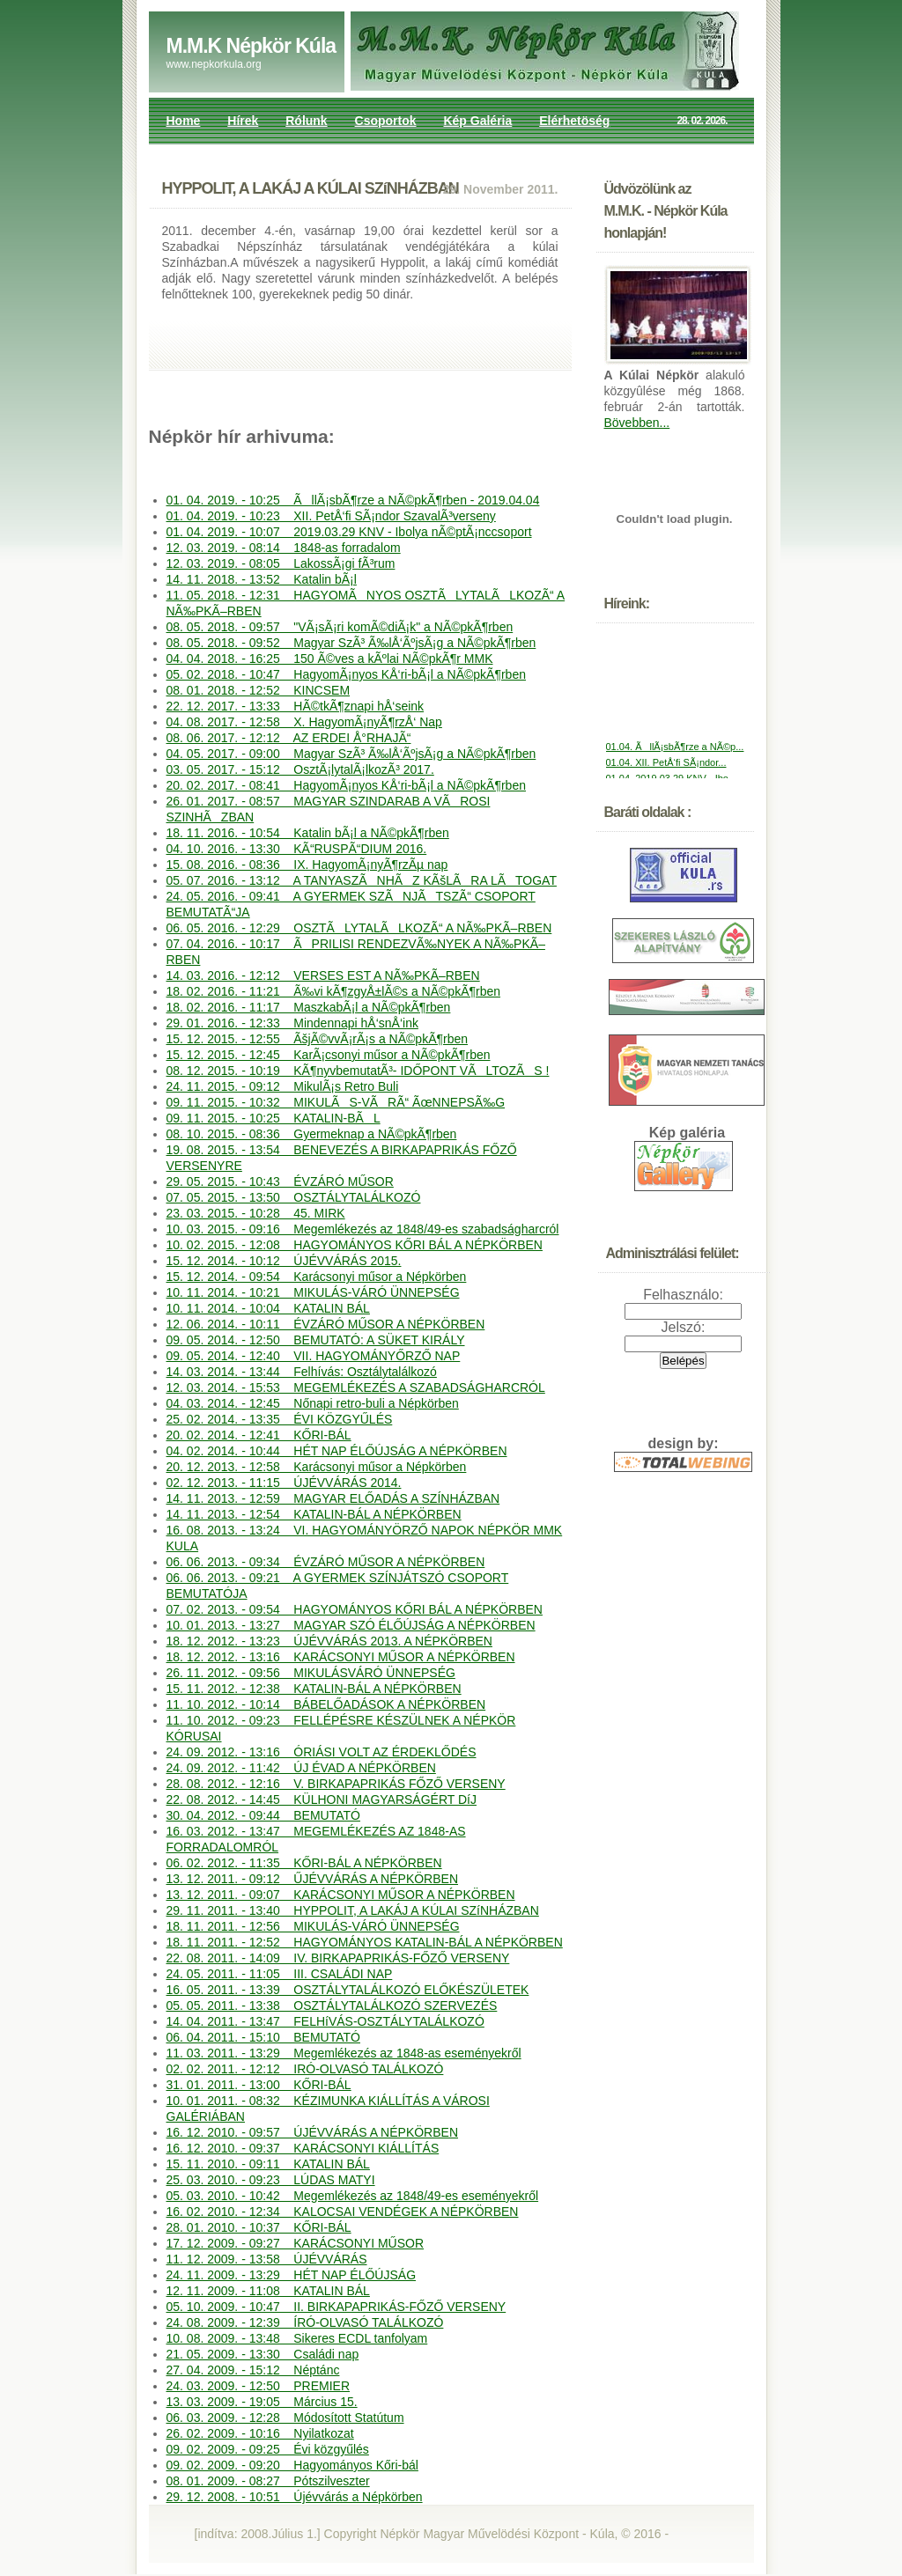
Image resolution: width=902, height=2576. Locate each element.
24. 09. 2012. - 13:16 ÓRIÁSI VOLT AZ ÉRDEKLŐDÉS (321, 1752)
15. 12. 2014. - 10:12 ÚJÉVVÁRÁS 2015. (284, 1261)
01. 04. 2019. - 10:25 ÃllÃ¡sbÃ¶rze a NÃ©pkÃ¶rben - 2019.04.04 (353, 500)
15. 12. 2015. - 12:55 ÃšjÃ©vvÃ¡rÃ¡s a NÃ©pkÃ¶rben (317, 1039)
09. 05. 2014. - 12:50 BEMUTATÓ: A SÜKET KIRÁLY (315, 1340)
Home (183, 121)
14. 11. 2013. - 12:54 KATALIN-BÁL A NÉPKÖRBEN (314, 1514)
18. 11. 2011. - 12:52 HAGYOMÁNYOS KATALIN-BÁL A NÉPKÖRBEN (364, 1942)
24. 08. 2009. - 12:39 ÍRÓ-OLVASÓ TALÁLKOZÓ (305, 2322)
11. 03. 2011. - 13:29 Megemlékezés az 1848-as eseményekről (343, 2053)
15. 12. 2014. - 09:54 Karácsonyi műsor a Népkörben (316, 1277)
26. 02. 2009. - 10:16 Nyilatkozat (260, 2433)
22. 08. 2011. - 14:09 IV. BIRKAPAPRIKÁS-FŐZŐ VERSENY (338, 1958)
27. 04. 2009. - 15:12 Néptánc (253, 2370)
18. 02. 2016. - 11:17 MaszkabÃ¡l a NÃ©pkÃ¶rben (308, 1007)
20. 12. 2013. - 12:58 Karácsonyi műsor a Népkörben (316, 1467)
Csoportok (386, 121)
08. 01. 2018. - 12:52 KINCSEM (258, 690)
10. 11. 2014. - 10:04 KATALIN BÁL (268, 1308)
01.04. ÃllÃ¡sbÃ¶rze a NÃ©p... (675, 755)
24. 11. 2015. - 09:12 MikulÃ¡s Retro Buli (282, 1086)
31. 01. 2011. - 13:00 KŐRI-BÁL (258, 2085)
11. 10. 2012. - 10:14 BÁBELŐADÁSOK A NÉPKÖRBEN (326, 1704)
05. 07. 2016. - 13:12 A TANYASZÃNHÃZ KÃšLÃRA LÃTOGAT (361, 880)
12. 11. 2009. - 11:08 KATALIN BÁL (268, 2291)
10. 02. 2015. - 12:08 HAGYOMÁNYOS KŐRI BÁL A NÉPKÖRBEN (354, 1245)
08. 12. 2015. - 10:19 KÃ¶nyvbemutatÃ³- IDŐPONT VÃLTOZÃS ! (358, 1071)
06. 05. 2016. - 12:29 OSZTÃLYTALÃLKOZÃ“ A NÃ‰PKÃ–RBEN (359, 928)
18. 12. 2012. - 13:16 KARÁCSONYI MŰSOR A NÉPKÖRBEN (340, 1657)
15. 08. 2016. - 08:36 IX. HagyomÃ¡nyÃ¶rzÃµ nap (307, 864)
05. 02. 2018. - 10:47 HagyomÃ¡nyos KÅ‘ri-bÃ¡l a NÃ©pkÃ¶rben (346, 674)
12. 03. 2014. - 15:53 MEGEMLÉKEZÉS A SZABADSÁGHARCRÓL (355, 1387)
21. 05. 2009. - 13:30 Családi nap (262, 2354)
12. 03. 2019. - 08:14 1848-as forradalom (283, 548)
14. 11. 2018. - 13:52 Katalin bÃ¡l (261, 579)
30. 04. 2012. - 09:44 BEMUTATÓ (263, 1815)
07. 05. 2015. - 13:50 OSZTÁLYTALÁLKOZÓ (293, 1197)
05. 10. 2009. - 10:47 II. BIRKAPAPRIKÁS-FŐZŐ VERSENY (336, 2307)
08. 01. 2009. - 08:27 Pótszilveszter (268, 2481)
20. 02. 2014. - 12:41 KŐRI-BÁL (258, 1435)
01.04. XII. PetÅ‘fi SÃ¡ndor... (666, 771)
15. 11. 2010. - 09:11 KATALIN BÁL (268, 2164)
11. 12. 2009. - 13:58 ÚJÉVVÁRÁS (266, 2259)
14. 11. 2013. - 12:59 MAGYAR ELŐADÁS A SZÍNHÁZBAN (333, 1498)
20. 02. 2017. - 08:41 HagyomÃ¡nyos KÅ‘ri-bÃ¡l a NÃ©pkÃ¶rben (346, 785)
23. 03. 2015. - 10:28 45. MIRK (255, 1213)
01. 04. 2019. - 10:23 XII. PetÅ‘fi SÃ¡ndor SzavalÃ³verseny (331, 516)
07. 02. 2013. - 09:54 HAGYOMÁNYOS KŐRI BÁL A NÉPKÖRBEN (354, 1609)
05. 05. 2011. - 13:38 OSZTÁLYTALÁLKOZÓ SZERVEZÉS (332, 2005)
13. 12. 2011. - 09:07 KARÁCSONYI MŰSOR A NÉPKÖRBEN (340, 1895)
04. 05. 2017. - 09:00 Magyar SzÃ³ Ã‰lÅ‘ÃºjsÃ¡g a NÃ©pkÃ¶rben (351, 754)
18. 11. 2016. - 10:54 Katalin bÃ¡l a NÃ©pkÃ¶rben (307, 833)
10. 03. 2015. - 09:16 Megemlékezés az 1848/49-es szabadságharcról (362, 1229)
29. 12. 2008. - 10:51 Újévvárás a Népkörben (294, 2497)
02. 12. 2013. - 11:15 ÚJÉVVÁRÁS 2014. (284, 1483)
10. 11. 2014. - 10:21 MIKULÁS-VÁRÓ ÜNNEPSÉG (313, 1292)
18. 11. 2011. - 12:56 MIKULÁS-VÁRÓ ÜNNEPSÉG (313, 1926)
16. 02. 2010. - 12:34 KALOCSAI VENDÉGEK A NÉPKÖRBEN (342, 2211)
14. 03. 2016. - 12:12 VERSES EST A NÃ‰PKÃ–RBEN (323, 975)
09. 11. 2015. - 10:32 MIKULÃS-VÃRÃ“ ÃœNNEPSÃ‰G (336, 1102)
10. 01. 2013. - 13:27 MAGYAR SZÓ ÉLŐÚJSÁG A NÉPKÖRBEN (351, 1625)
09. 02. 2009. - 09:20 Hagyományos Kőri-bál (292, 2465)
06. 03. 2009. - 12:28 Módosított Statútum (285, 2417)
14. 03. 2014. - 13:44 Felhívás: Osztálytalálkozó (301, 1372)
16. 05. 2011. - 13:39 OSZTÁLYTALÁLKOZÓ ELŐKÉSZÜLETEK (347, 1990)
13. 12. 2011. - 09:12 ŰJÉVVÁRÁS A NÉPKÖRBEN (312, 1879)
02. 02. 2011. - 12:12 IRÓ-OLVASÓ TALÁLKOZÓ (305, 2069)
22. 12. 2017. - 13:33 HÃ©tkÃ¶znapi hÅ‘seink (295, 706)
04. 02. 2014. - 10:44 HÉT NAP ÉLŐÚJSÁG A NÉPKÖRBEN (336, 1451)
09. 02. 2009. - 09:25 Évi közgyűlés (267, 2449)
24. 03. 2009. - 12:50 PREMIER (258, 2386)
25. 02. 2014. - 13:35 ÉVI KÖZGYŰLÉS (279, 1419)
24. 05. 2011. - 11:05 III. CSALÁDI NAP (279, 1974)
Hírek (242, 121)
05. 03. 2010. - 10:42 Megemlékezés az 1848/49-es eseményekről (352, 2196)
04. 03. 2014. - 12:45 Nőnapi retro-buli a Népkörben (312, 1403)
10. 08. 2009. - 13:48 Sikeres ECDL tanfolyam (297, 2338)
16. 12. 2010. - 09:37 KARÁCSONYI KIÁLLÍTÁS (303, 2148)
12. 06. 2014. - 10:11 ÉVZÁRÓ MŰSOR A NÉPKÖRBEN (325, 1324)
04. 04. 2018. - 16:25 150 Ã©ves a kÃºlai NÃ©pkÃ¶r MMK (329, 658)
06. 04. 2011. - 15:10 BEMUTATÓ (263, 2037)
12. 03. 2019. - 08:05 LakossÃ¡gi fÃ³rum (281, 563)
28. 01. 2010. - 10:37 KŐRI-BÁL (258, 2227)
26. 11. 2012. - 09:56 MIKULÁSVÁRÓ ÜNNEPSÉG (310, 1673)
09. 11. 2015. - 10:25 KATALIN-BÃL (273, 1118)
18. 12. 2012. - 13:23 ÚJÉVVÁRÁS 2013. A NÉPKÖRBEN (329, 1641)
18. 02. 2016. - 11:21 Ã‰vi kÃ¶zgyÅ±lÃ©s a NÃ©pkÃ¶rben (333, 991)
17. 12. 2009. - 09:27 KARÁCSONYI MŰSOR (295, 2243)
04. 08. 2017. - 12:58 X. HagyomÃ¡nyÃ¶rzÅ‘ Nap (304, 722)
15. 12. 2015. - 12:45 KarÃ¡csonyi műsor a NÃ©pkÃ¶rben (328, 1055)
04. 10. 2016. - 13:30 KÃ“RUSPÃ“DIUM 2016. (296, 849)
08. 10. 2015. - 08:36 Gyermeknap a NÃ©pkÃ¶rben (311, 1134)
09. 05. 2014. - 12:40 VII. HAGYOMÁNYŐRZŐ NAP (313, 1356)
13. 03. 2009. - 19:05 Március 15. (262, 2402)
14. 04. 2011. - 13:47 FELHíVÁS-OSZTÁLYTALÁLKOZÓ (325, 2021)
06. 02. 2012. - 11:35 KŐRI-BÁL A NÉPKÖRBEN (304, 1863)
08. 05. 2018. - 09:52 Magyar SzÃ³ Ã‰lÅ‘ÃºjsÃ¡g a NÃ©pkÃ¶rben (351, 643)
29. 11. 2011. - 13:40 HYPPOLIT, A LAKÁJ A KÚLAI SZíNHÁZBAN (352, 1910)
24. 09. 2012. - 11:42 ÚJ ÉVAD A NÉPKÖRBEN (301, 1768)
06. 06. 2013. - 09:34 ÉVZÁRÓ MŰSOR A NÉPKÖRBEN (325, 1562)
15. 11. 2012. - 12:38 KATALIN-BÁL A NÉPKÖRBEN (314, 1689)
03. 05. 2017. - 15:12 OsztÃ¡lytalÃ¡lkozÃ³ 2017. (300, 769)
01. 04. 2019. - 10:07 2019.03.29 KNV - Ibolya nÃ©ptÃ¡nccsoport (349, 532)
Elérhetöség (574, 121)
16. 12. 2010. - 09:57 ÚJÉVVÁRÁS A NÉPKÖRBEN (312, 2132)
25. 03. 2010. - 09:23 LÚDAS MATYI (270, 2180)
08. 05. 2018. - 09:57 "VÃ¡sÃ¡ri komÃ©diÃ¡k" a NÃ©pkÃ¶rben (340, 627)
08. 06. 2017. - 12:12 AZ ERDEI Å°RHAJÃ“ (288, 738)
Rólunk (306, 121)
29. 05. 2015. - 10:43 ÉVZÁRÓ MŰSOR (280, 1181)
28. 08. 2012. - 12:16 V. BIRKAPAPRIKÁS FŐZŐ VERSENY (336, 1784)
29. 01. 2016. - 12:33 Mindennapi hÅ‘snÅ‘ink (292, 1023)
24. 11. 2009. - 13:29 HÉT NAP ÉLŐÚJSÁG (291, 2275)
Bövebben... (637, 423)
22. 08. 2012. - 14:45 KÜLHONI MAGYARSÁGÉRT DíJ (321, 1799)
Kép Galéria (477, 121)
